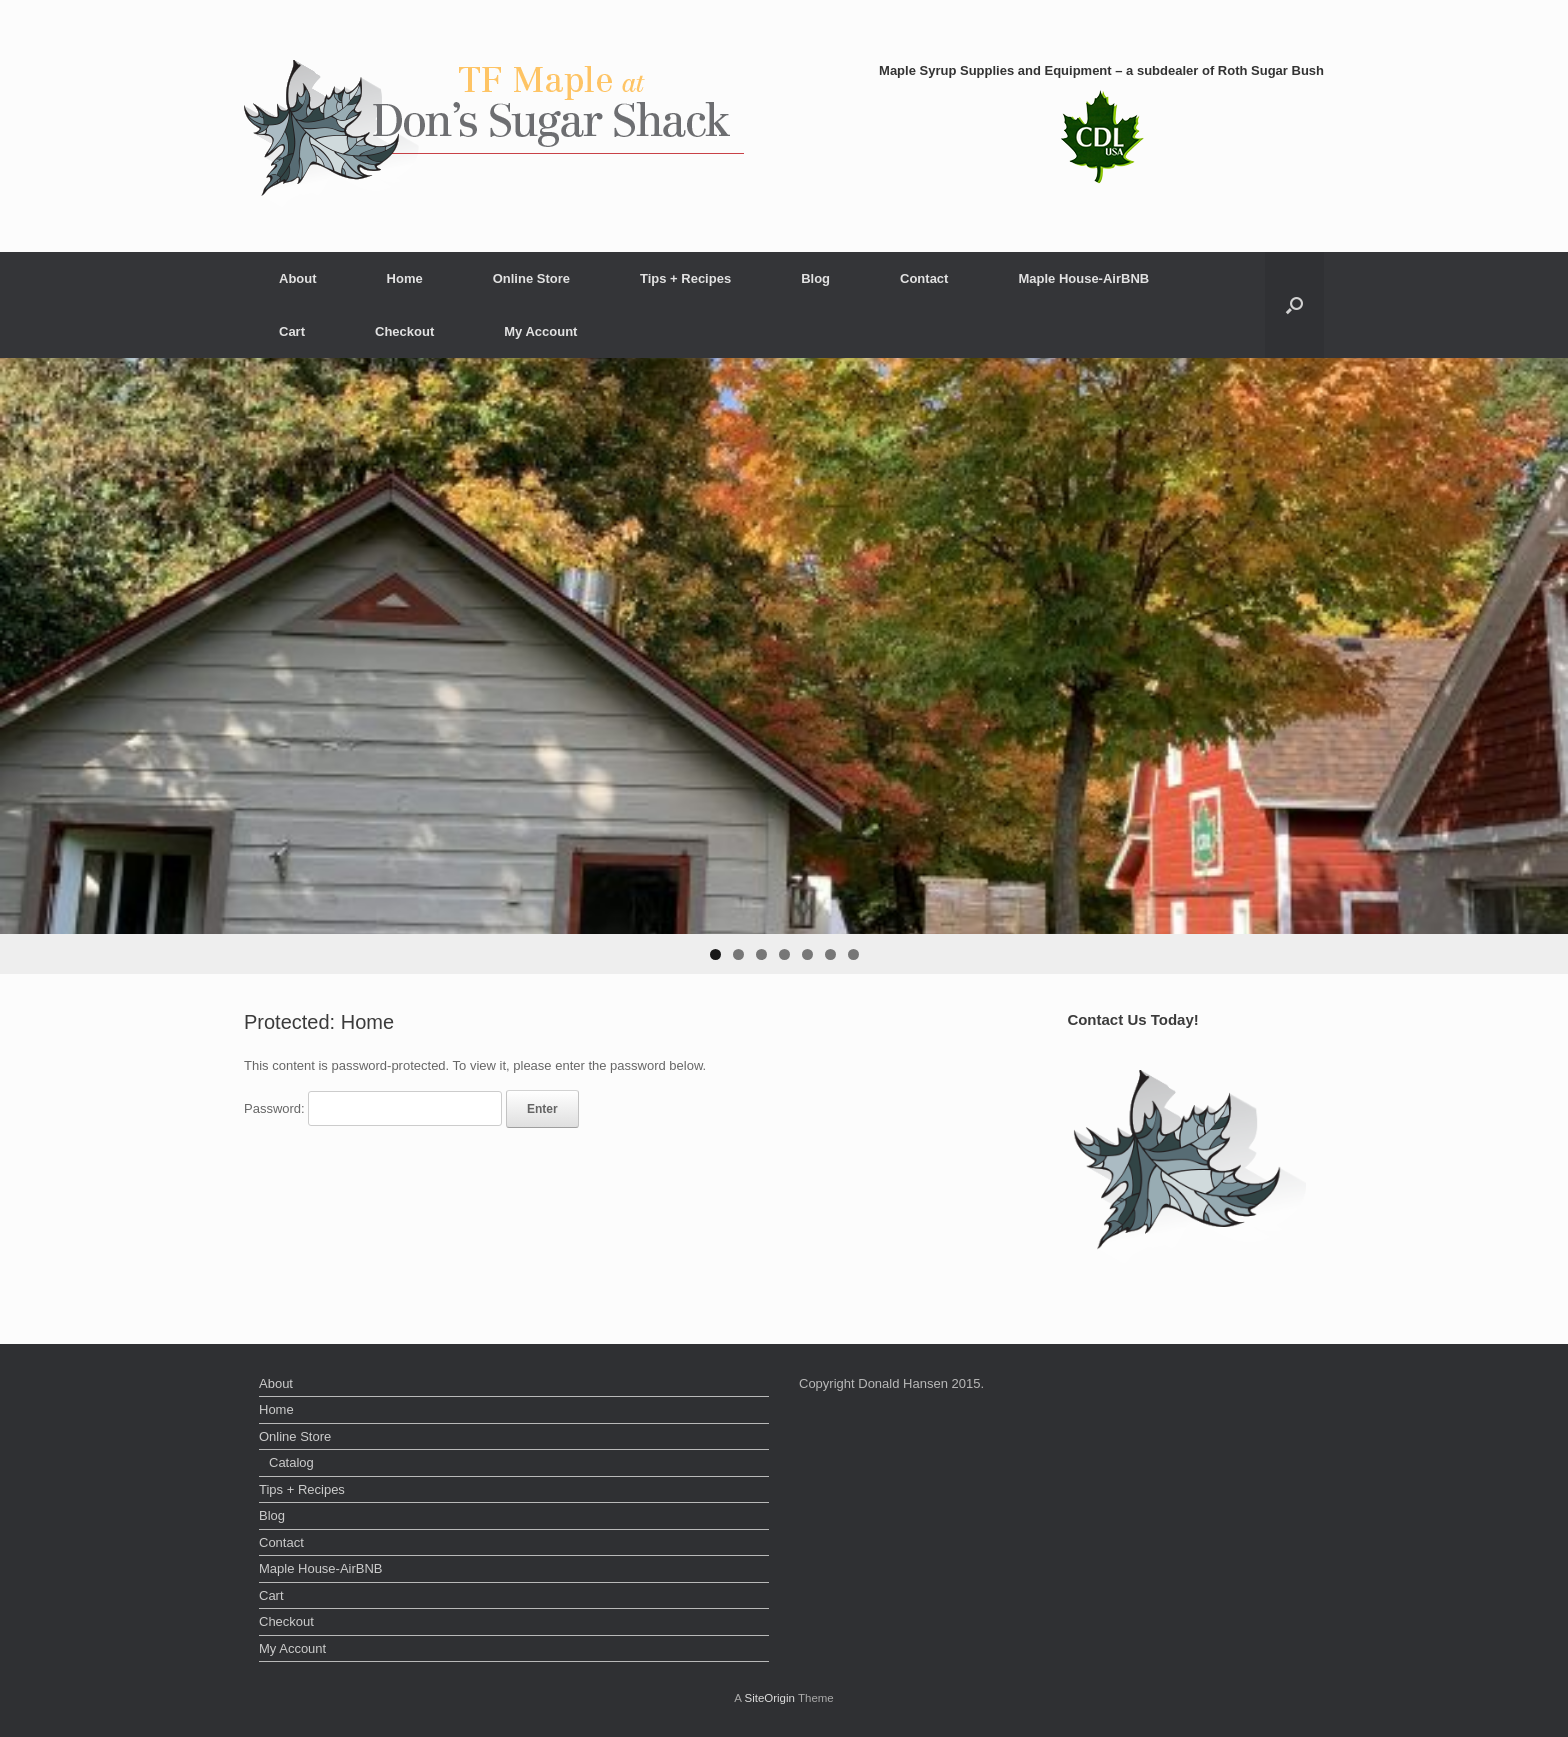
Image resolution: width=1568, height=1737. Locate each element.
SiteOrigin (769, 1698)
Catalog (291, 1462)
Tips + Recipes (685, 278)
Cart (292, 331)
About (298, 278)
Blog (815, 278)
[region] (784, 666)
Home (405, 278)
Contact (924, 278)
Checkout (404, 331)
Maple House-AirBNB (1083, 278)
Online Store (531, 278)
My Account (540, 331)
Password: (373, 1108)
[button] (1294, 305)
